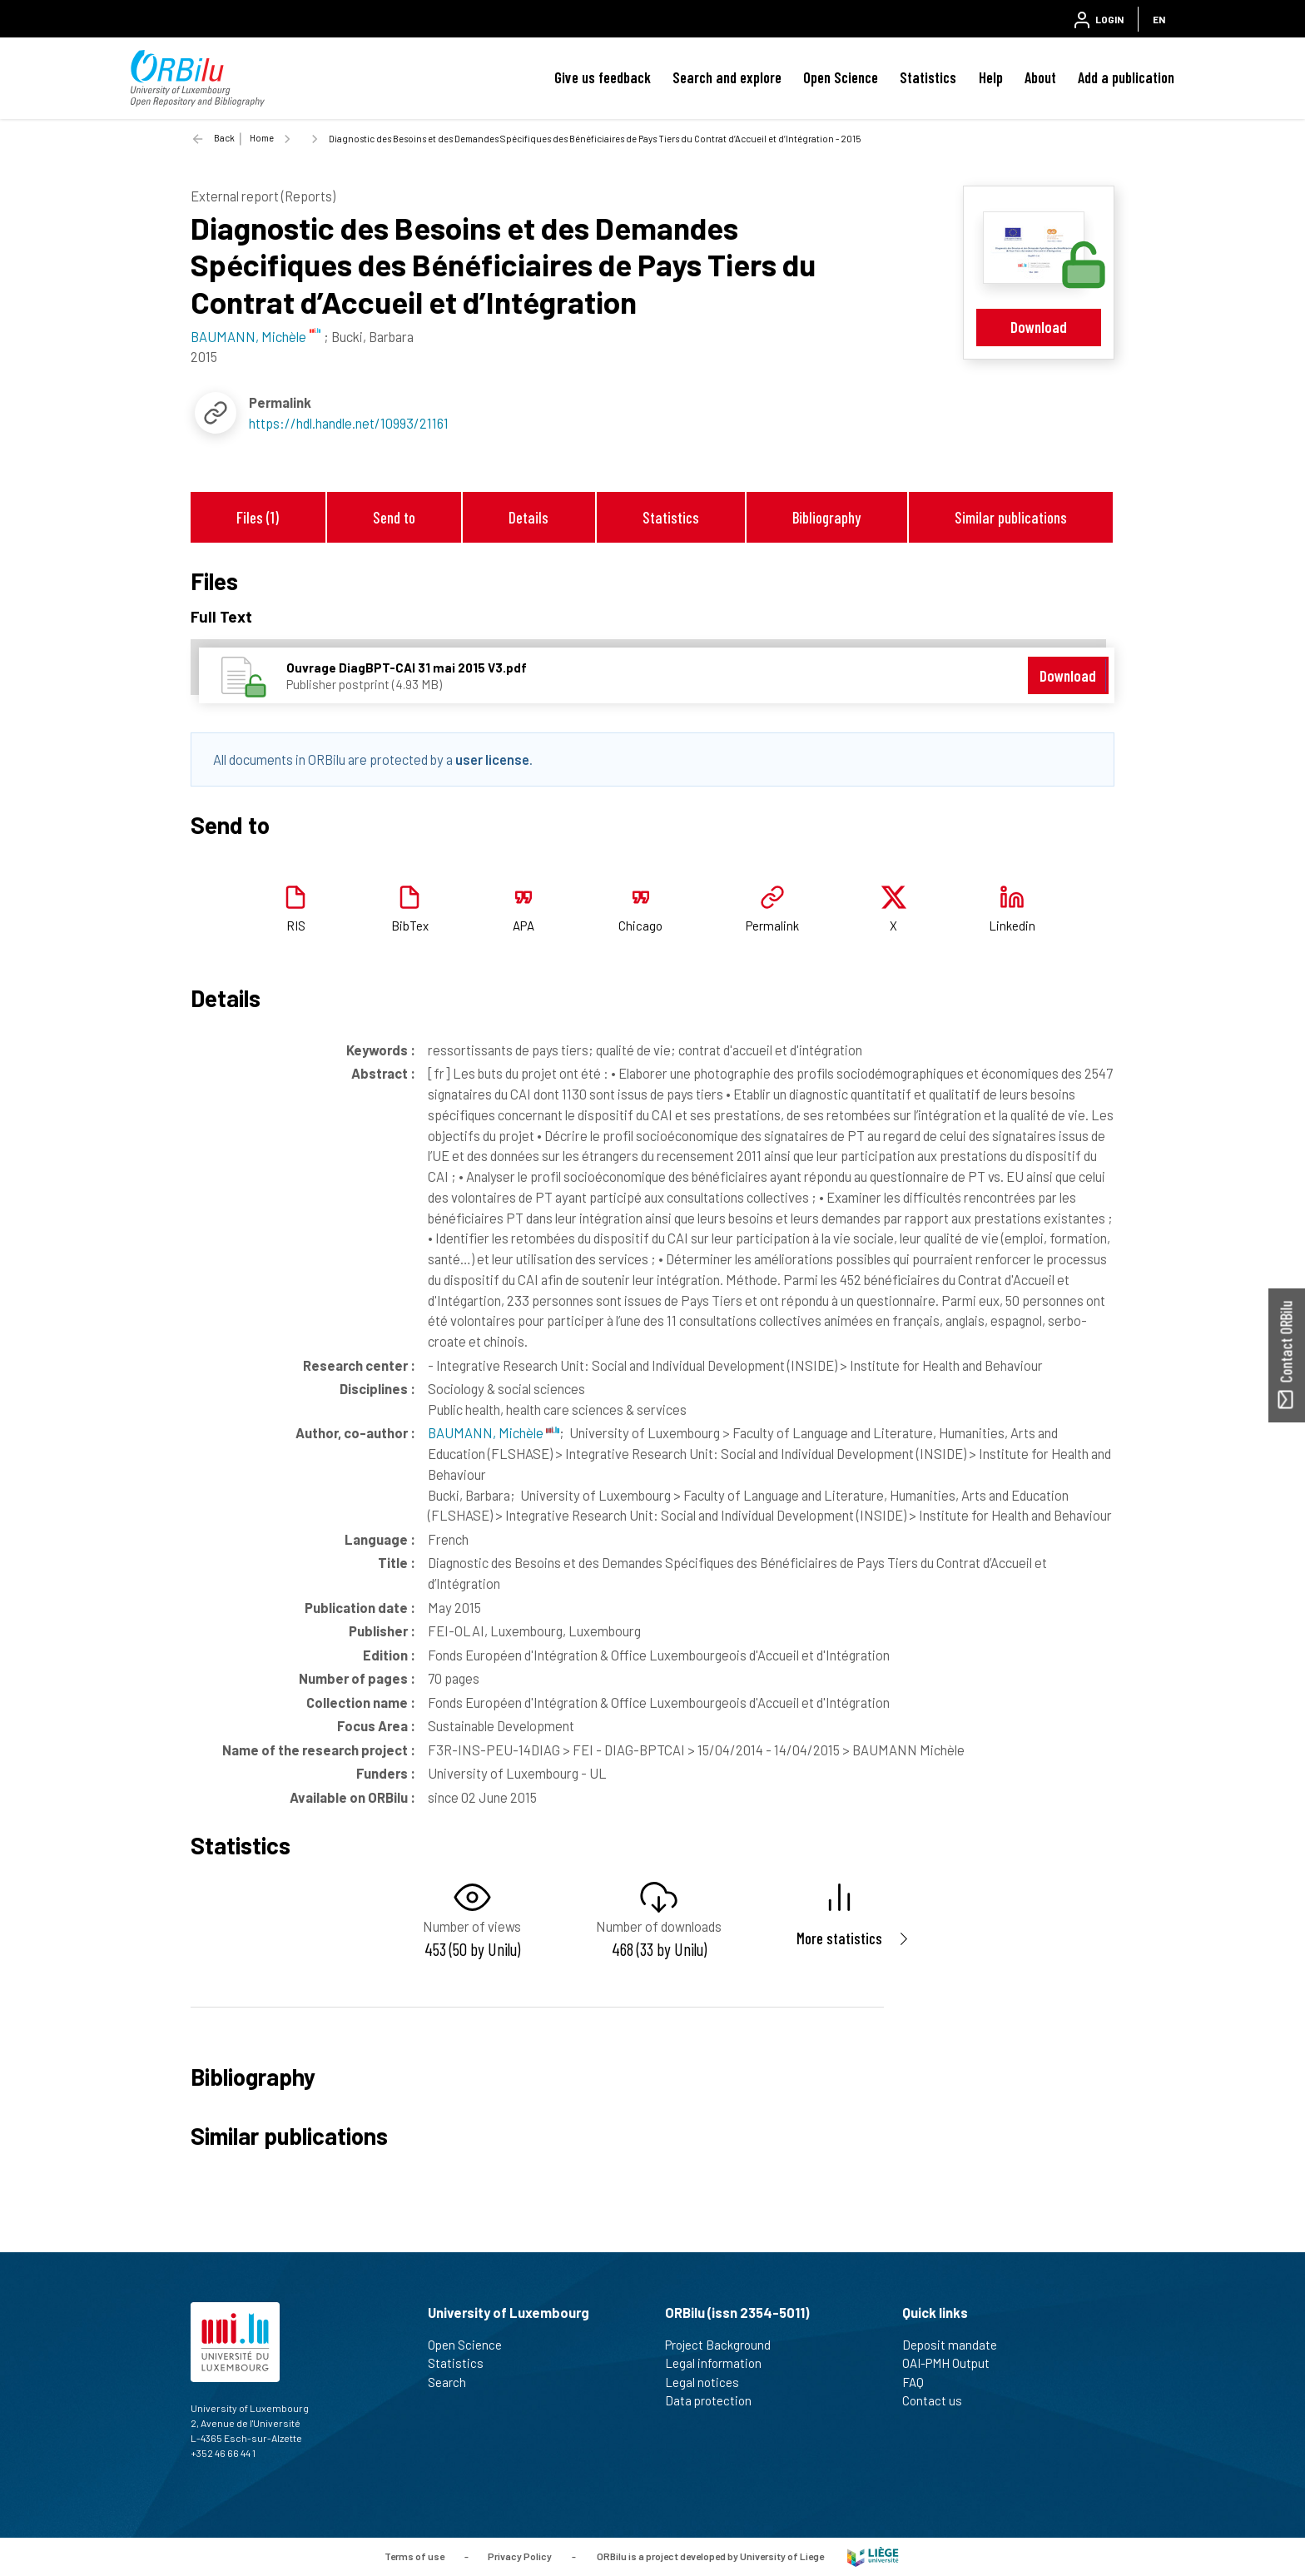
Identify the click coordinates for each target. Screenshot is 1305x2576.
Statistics (928, 77)
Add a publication (1126, 77)
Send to (394, 517)
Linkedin (1012, 925)
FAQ (920, 2382)
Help (991, 77)
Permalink (772, 925)
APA (523, 925)
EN (1159, 19)
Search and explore (727, 77)
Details (528, 517)
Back (224, 137)
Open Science (840, 77)
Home (262, 137)
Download (1038, 326)
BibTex (410, 925)
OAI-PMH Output (953, 2362)
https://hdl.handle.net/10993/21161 (349, 422)
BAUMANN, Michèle (493, 1432)
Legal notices (709, 2382)
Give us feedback (602, 77)
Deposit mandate (956, 2344)
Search (454, 2382)
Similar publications (1011, 517)
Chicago (640, 925)
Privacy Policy (520, 2555)
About (1040, 77)
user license (492, 759)
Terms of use (414, 2555)
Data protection (715, 2400)
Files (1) (257, 517)
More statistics (839, 1938)
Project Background (725, 2344)
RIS (295, 925)
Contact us (939, 2400)
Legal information (720, 2362)
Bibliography (826, 517)
